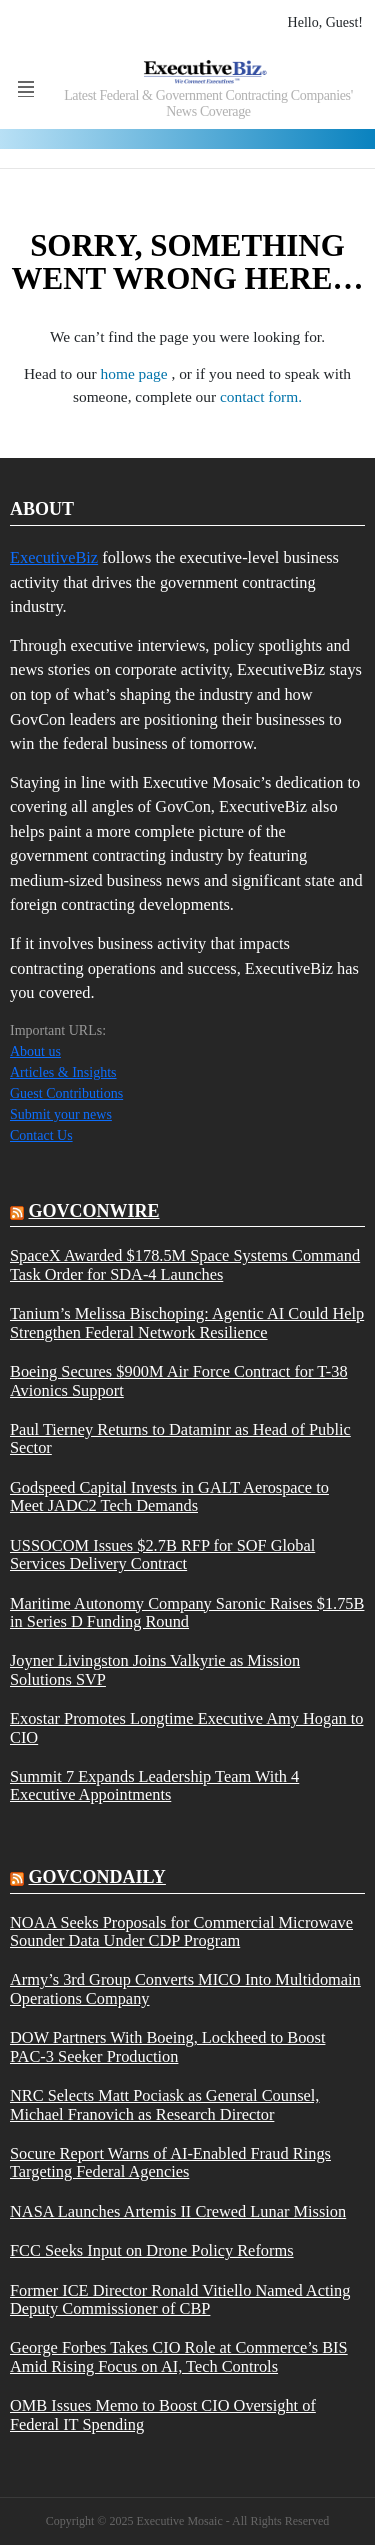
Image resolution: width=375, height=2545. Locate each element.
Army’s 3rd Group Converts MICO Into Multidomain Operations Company (185, 1989)
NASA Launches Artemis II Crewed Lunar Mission (178, 2212)
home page (136, 373)
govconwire (94, 1211)
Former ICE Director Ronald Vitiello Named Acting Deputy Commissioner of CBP (180, 2300)
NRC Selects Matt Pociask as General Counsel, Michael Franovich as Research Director (164, 2105)
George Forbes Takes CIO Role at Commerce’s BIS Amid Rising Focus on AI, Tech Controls (179, 2357)
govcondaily (97, 1877)
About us (35, 1051)
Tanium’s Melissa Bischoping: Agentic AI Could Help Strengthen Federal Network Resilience (187, 1323)
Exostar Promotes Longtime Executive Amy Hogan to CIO (186, 1728)
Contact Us (41, 1135)
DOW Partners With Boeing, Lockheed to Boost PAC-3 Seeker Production (167, 2047)
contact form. (261, 396)
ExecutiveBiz (54, 557)
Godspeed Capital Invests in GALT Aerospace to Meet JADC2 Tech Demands (169, 1497)
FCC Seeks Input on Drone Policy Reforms (152, 2251)
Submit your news (61, 1114)
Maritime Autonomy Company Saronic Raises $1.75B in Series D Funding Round (187, 1613)
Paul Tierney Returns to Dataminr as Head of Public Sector (180, 1439)
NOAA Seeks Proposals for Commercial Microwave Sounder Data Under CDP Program (181, 1932)
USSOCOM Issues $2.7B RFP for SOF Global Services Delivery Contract (162, 1555)
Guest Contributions (66, 1093)
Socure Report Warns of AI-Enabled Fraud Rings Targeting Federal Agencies (170, 2163)
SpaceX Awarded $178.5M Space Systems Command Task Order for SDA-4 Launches (185, 1265)
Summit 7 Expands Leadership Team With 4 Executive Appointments (154, 1786)
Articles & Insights (63, 1072)
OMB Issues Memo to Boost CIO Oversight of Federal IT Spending (163, 2415)
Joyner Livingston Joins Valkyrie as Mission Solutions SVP (155, 1670)
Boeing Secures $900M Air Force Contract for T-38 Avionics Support (179, 1381)
